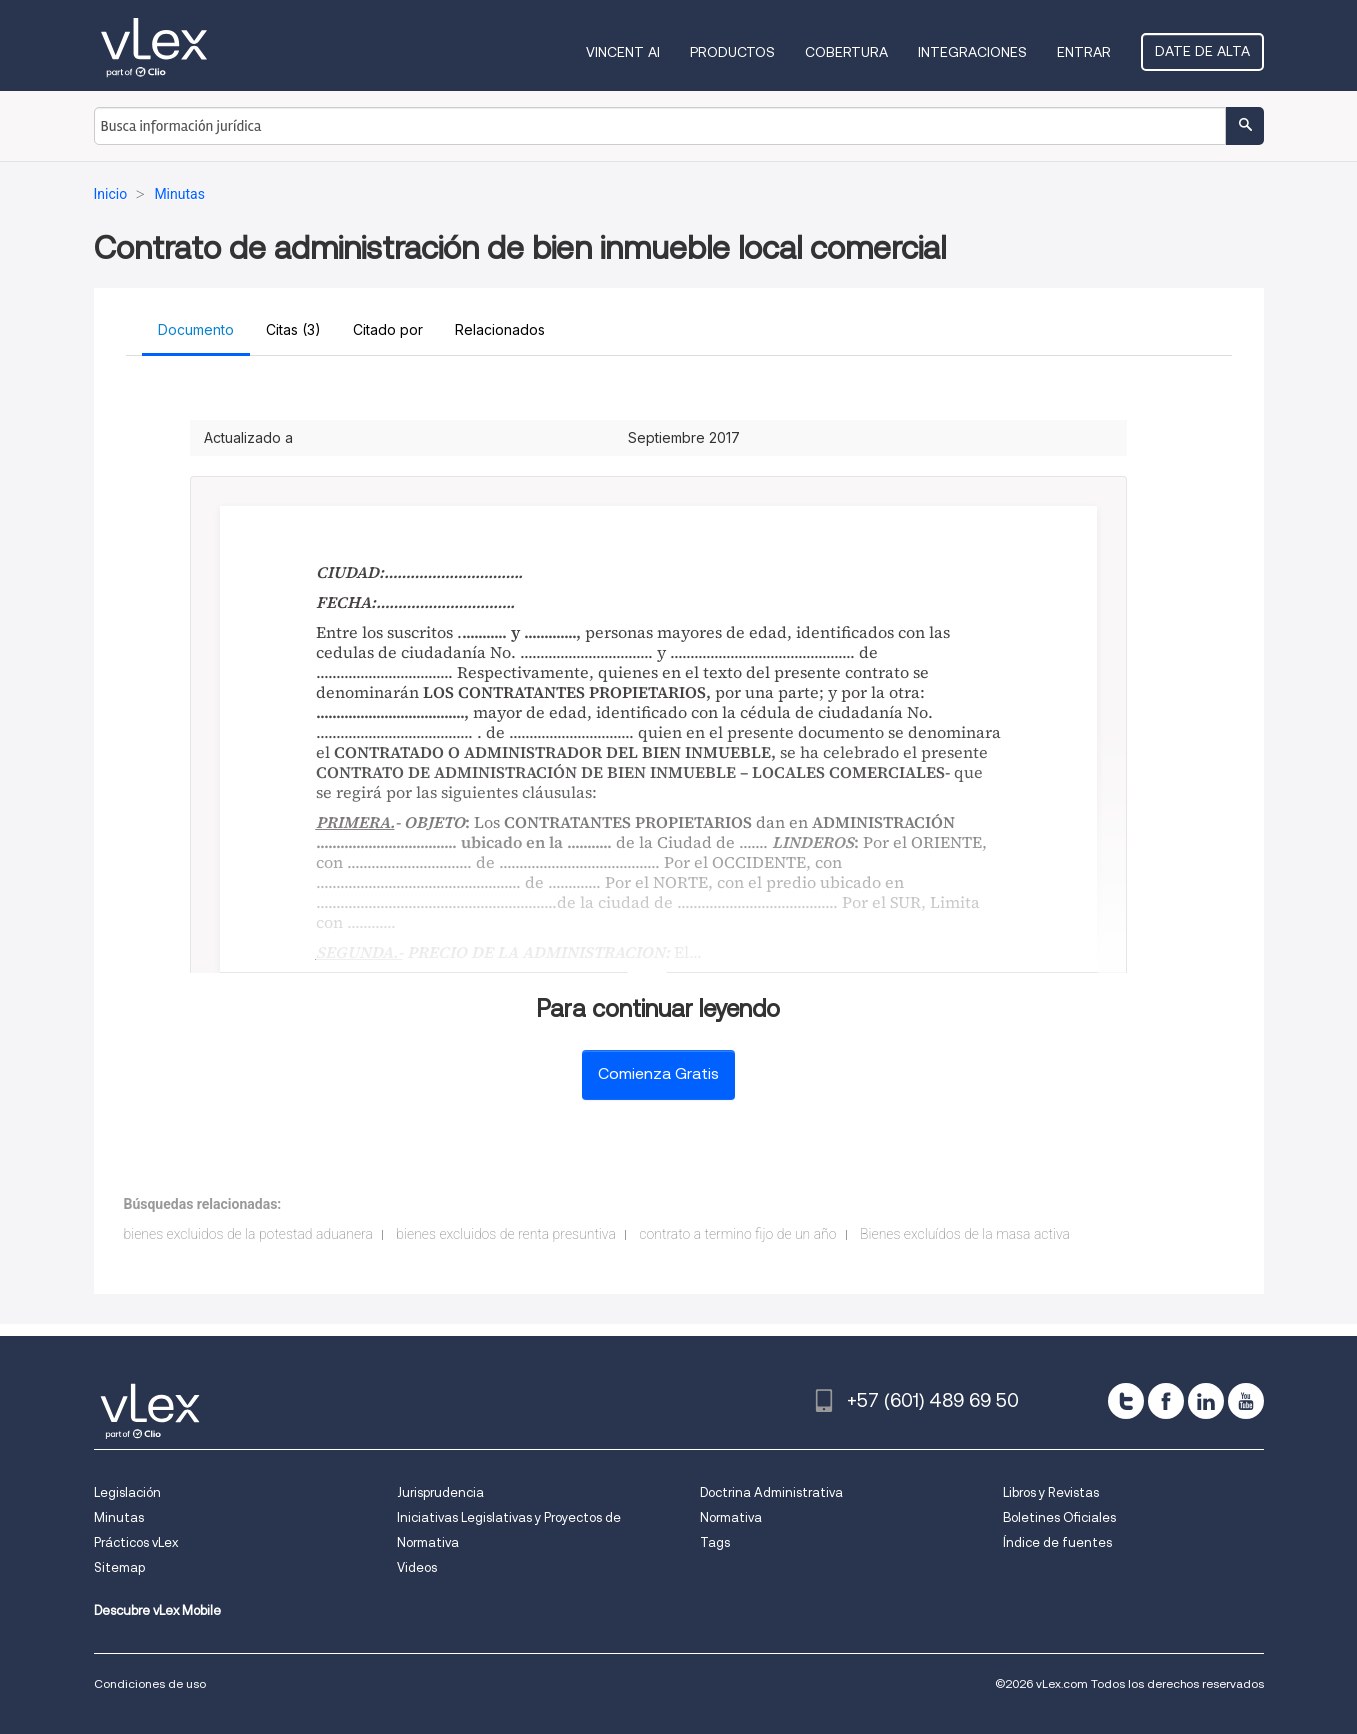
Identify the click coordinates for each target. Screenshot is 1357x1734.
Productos (732, 52)
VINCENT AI (623, 52)
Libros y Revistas (1051, 1492)
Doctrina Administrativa (771, 1492)
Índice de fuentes (1057, 1542)
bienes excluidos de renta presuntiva (506, 1234)
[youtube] (1246, 1401)
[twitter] (1126, 1401)
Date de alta (1202, 51)
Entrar (1084, 52)
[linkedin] (1206, 1401)
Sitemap (119, 1567)
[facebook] (1166, 1401)
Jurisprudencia (440, 1492)
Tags (715, 1542)
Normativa (731, 1517)
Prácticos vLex (136, 1542)
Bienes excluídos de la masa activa (965, 1234)
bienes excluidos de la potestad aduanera (248, 1234)
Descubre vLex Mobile (157, 1610)
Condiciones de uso (150, 1683)
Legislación (127, 1492)
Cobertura (846, 52)
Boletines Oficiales (1059, 1517)
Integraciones (972, 52)
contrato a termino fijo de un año (737, 1234)
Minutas (119, 1517)
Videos (417, 1567)
